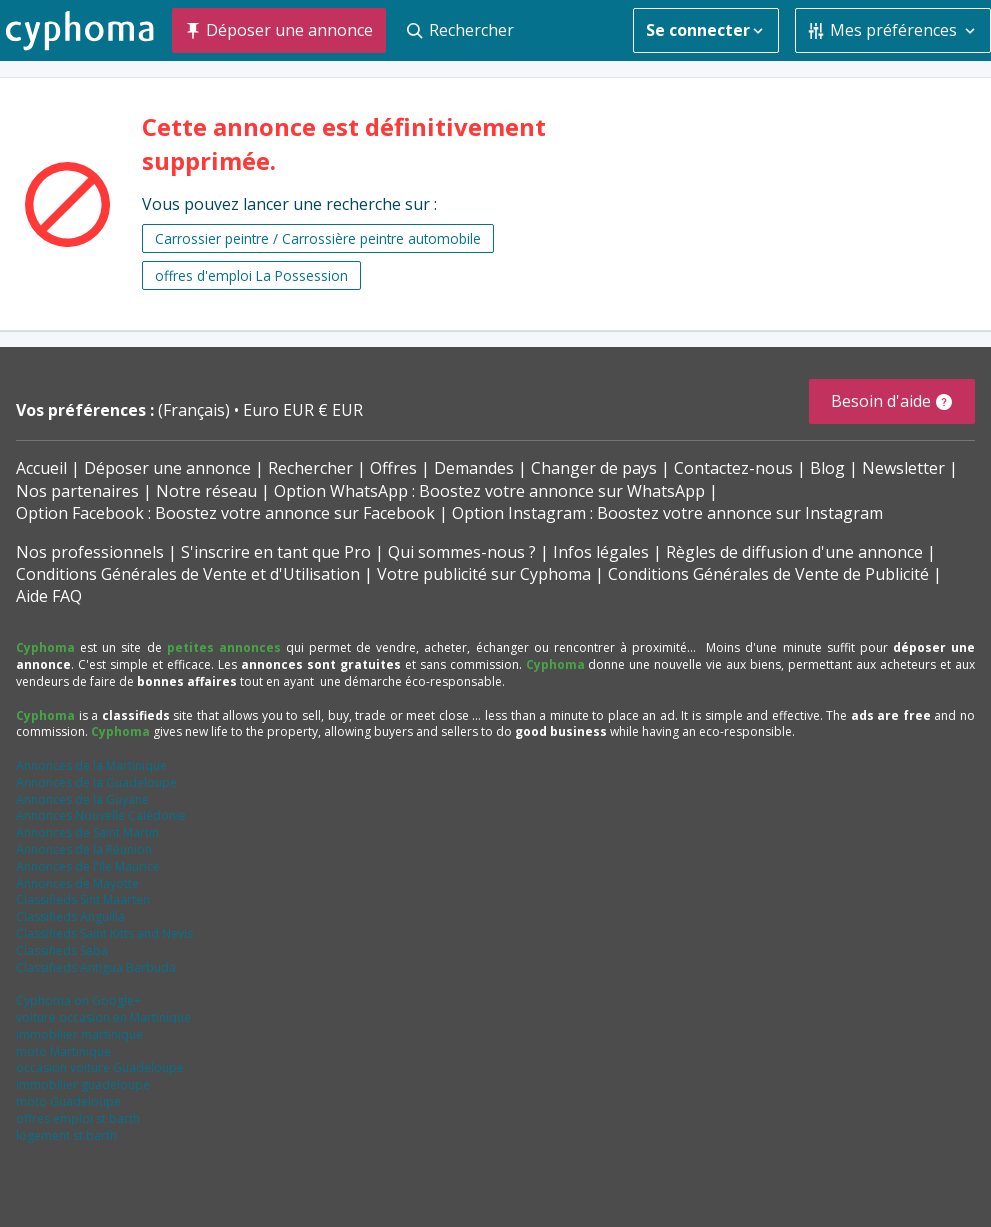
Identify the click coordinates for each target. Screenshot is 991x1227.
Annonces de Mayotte (77, 883)
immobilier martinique (79, 1034)
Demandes (474, 468)
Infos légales (601, 552)
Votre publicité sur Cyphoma (484, 574)
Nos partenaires (77, 491)
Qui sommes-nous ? (462, 552)
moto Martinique (63, 1051)
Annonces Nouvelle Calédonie (101, 815)
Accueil (41, 468)
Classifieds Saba (62, 950)
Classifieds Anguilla (70, 916)
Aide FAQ (49, 596)
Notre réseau (206, 491)
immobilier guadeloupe (83, 1084)
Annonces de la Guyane (82, 799)
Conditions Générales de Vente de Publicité (768, 574)
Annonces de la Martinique (91, 765)
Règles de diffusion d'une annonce (794, 552)
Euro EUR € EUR (303, 410)
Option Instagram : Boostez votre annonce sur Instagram (667, 513)
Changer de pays (594, 468)
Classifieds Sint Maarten (83, 899)
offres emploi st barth (78, 1118)
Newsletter (903, 468)
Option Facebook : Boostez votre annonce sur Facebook (225, 513)
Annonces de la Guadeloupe (96, 782)
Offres (393, 468)
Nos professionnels (90, 552)
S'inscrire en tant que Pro (276, 552)
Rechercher (310, 468)
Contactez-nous (733, 468)
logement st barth (66, 1135)
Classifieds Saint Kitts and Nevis (104, 933)
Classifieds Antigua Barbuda (96, 967)
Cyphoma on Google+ (78, 1000)
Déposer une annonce (167, 468)
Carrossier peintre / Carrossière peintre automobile (318, 238)
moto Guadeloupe (68, 1101)
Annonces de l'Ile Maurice (88, 866)
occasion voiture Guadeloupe (100, 1067)
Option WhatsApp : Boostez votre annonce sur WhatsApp (489, 491)
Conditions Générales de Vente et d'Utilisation (188, 574)
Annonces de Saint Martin (87, 832)
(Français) (196, 410)
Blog (827, 468)
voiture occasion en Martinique (103, 1017)
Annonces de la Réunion (84, 849)
